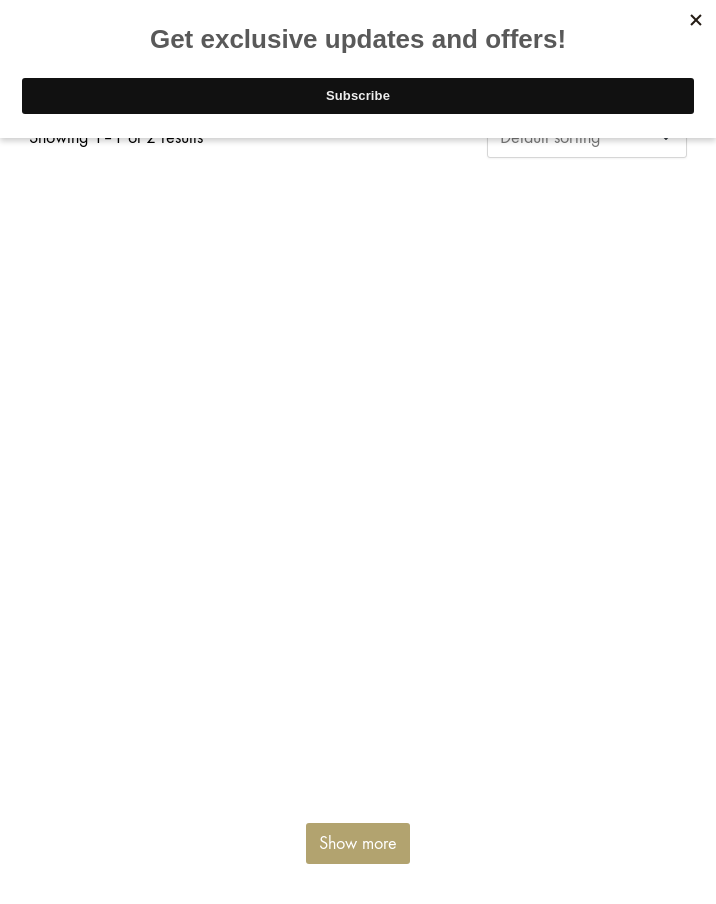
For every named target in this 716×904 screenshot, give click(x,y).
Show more (358, 843)
